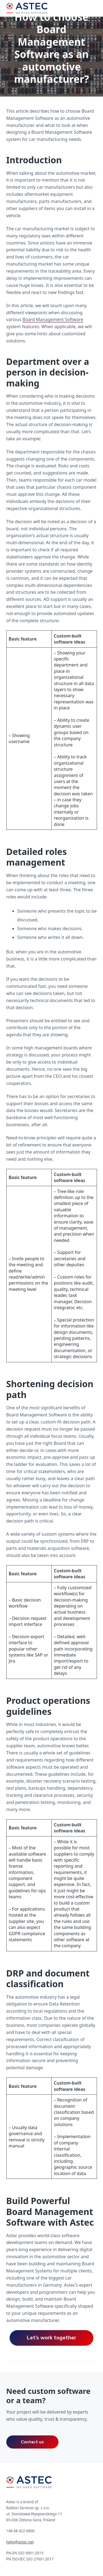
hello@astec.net (20, 2542)
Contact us (32, 2442)
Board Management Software (53, 319)
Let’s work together (51, 2337)
